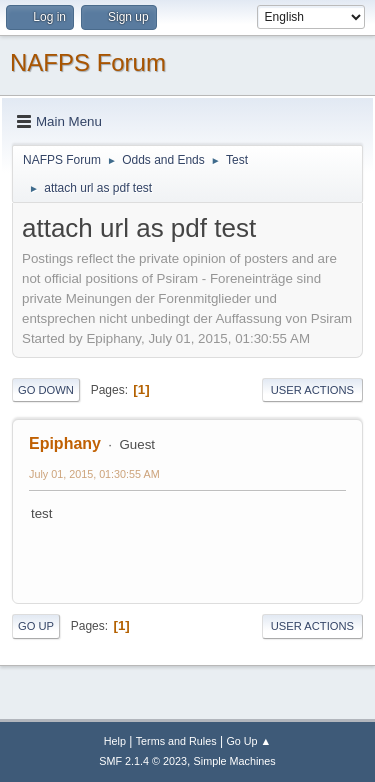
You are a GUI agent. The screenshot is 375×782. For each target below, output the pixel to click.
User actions (312, 390)
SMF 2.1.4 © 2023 (143, 761)
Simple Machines (235, 761)
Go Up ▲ (248, 741)
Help (115, 741)
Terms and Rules (176, 741)
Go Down (46, 390)
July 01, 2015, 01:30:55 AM (94, 474)
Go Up (36, 626)
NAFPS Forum (88, 62)
